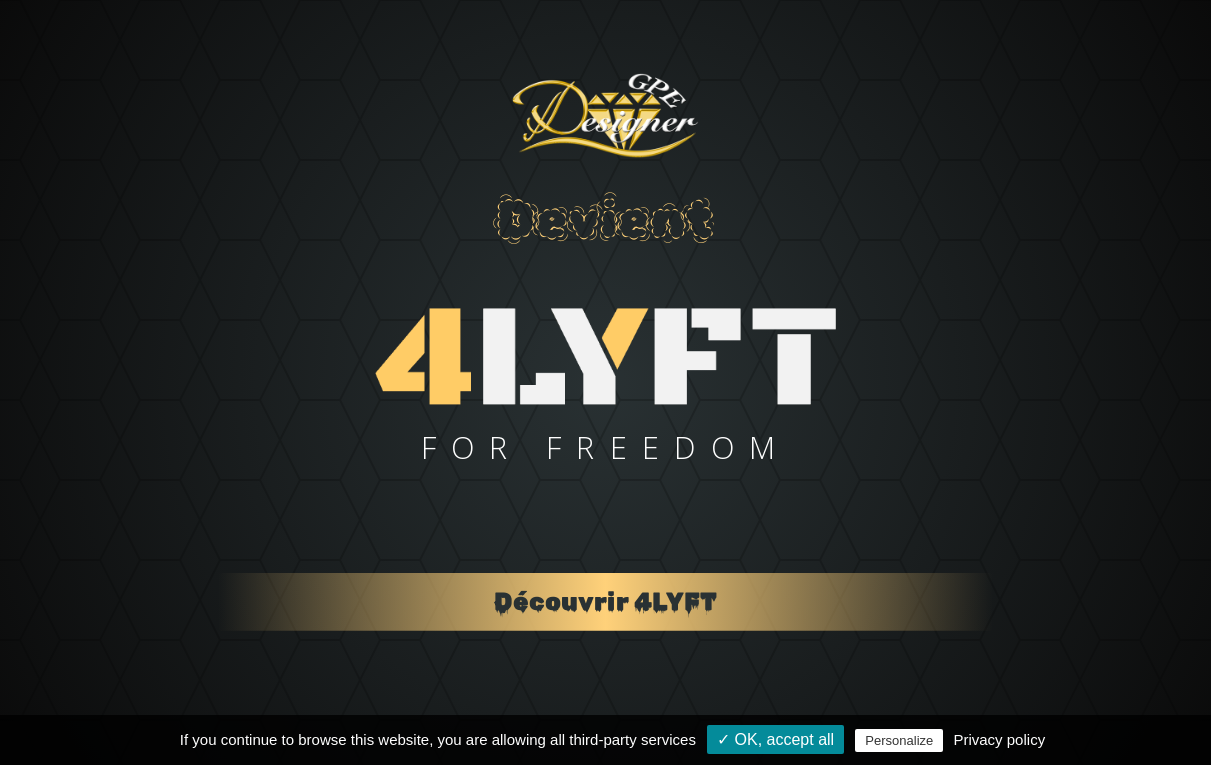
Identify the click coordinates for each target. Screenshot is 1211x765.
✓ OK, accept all (775, 739)
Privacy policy (999, 739)
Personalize (899, 740)
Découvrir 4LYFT (605, 601)
